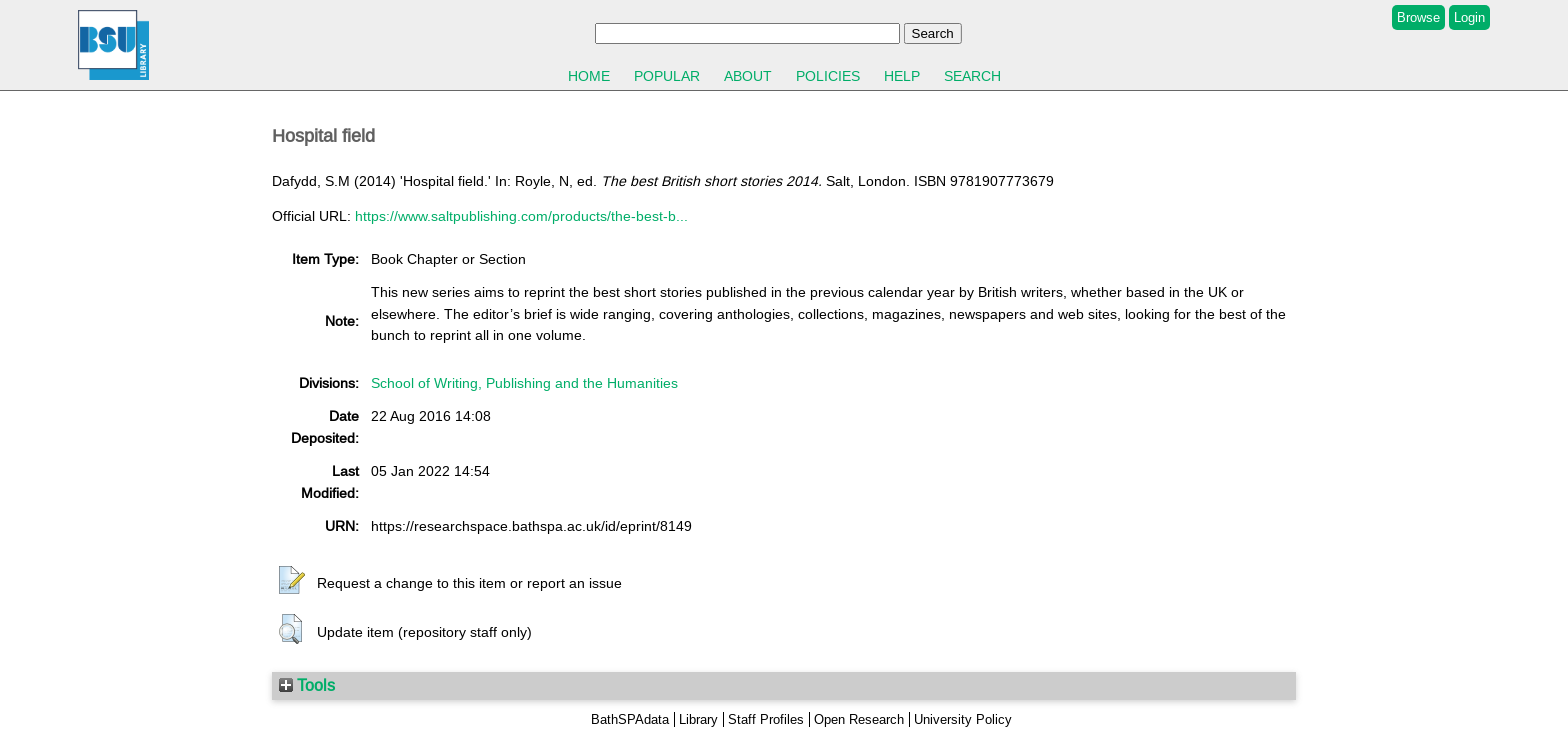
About (748, 76)
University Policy (963, 719)
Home (589, 76)
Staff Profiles (766, 719)
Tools (307, 685)
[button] (292, 581)
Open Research (859, 719)
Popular (667, 76)
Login (1469, 17)
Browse (1418, 17)
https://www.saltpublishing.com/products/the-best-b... (521, 216)
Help (902, 76)
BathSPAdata (630, 719)
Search (972, 76)
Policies (828, 76)
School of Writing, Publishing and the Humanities (524, 383)
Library (698, 719)
